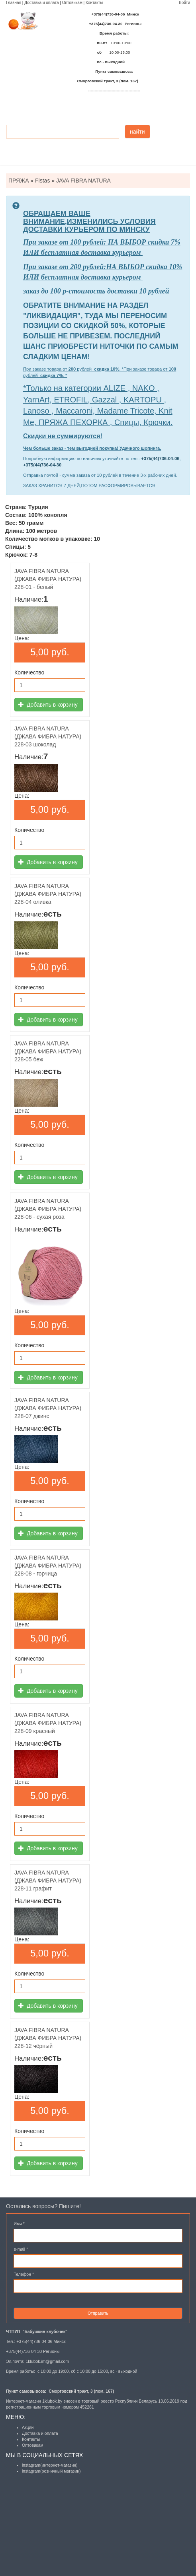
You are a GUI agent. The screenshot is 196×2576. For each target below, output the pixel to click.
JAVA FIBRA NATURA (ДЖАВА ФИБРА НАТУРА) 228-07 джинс (47, 1408)
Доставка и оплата (41, 2)
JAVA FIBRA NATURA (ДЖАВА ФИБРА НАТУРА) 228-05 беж (47, 1051)
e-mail (21, 2249)
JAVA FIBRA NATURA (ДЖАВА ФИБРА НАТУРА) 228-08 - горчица (47, 1565)
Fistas (42, 180)
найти (137, 131)
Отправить (98, 2313)
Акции (27, 2427)
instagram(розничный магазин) (51, 2471)
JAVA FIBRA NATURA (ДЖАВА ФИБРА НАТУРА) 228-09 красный (47, 1723)
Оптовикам (72, 2)
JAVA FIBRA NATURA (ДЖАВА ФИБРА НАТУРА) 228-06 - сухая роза (47, 1209)
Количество (29, 672)
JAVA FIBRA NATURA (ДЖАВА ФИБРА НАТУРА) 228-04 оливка (47, 894)
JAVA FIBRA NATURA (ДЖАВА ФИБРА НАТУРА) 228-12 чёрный (47, 2038)
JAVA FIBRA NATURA (83, 180)
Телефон (24, 2274)
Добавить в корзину (48, 704)
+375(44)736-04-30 (42, 464)
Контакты (94, 2)
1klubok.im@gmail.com (47, 2361)
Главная (13, 2)
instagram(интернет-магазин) (50, 2465)
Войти (184, 2)
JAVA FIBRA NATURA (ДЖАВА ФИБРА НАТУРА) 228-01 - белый (47, 579)
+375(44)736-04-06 (160, 458)
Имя (19, 2223)
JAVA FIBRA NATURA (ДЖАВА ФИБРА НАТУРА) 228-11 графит (47, 1880)
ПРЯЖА (18, 180)
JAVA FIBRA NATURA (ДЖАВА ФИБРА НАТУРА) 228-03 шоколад (47, 736)
